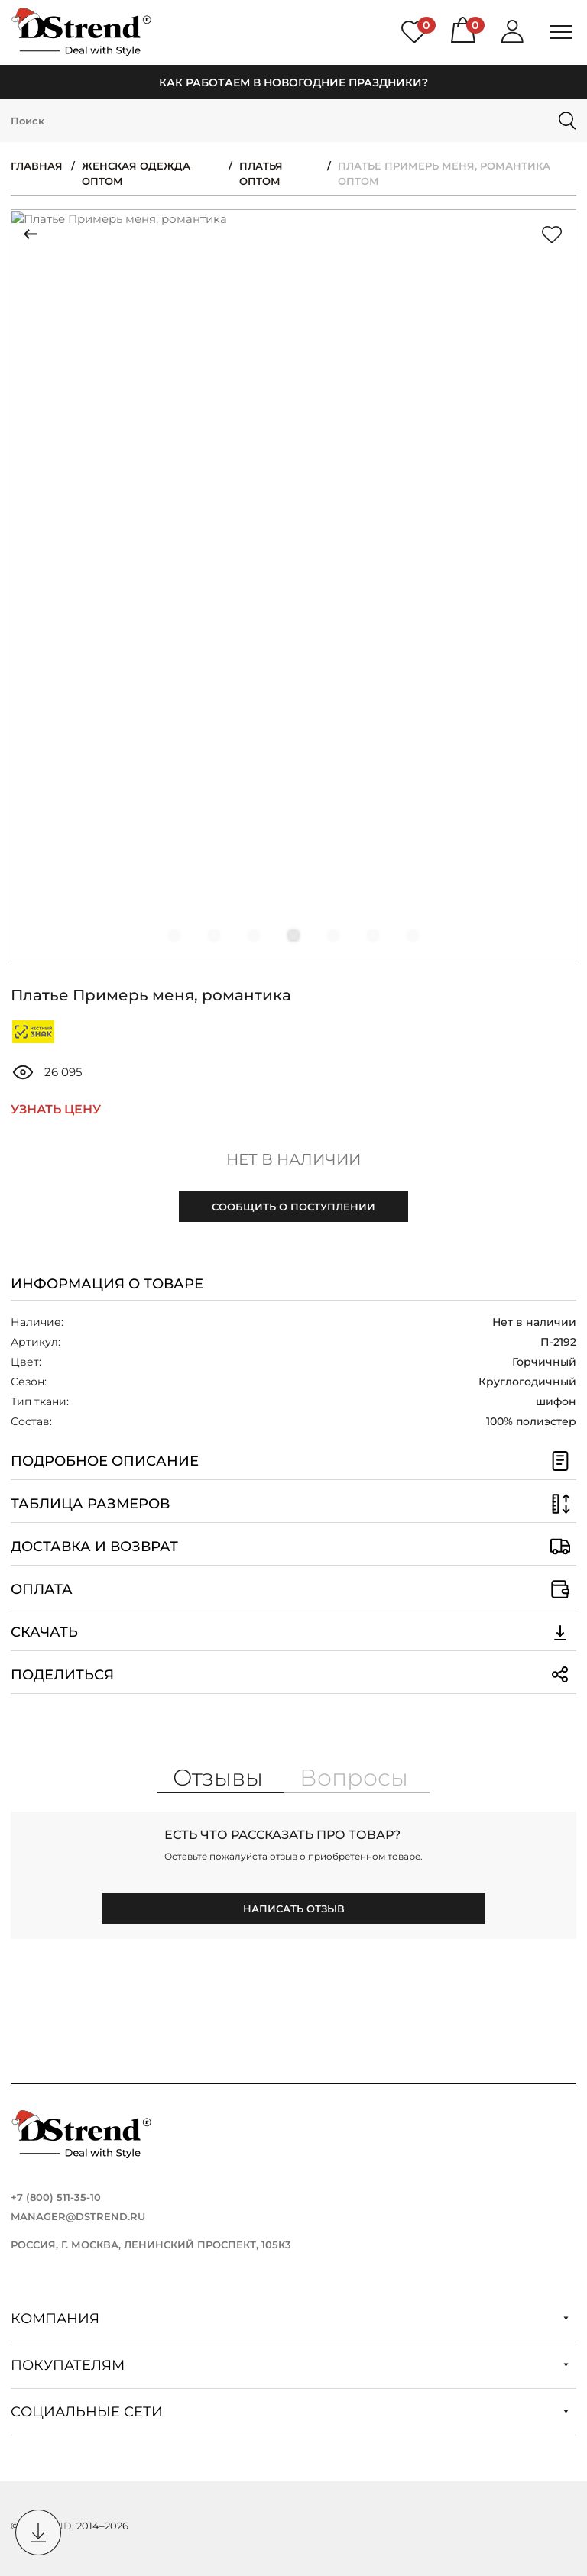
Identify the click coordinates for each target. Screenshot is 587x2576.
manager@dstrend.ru (78, 2216)
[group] (293, 586)
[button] (174, 935)
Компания (290, 2318)
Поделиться (293, 1675)
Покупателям (290, 2365)
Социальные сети (290, 2411)
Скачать (293, 1632)
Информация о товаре (107, 1283)
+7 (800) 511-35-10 (56, 2197)
